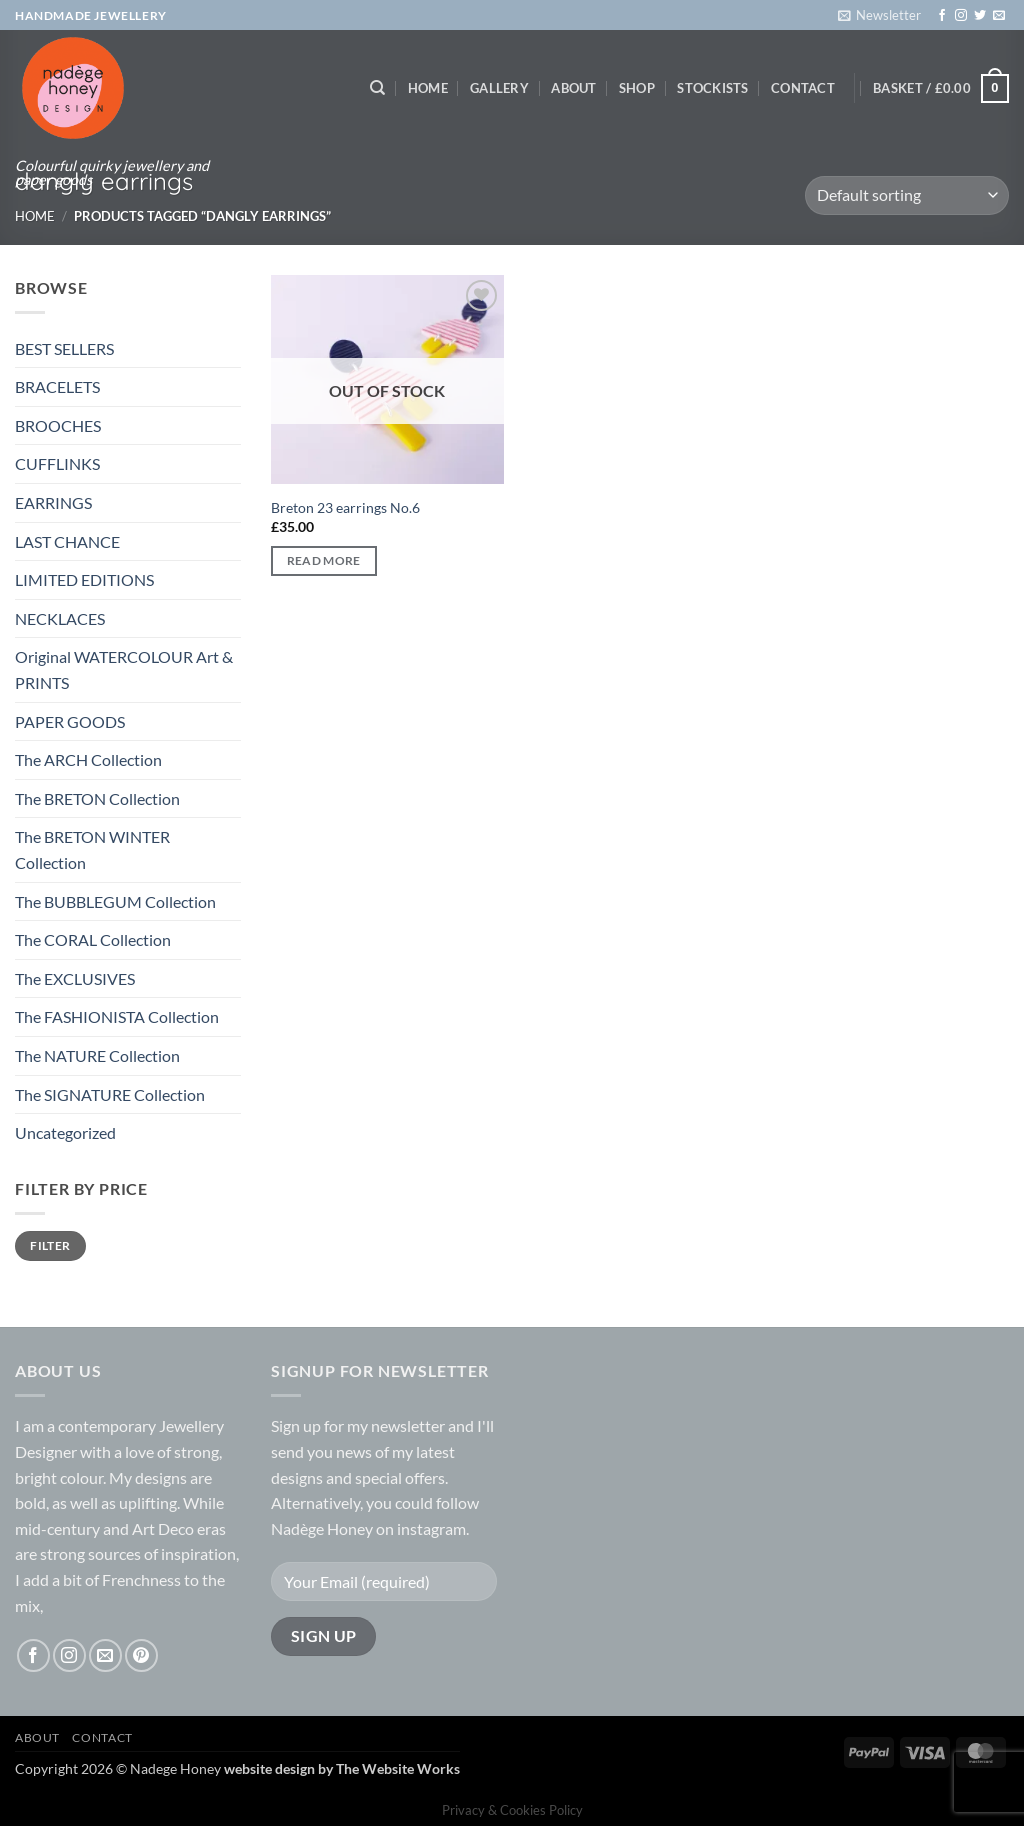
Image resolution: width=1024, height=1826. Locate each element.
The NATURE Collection (97, 1055)
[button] (879, 15)
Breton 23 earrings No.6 (345, 507)
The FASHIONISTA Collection (117, 1016)
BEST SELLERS (64, 348)
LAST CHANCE (67, 541)
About (573, 88)
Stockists (712, 88)
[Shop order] (907, 195)
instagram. (433, 1528)
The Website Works (398, 1768)
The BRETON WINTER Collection (92, 849)
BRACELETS (57, 386)
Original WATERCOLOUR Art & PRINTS (124, 669)
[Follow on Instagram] (961, 16)
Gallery (499, 88)
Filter (50, 1245)
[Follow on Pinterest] (141, 1655)
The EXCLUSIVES (75, 978)
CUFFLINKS (57, 463)
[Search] (377, 88)
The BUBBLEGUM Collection (115, 901)
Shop (637, 88)
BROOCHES (58, 425)
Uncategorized (65, 1132)
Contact (803, 88)
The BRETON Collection (97, 798)
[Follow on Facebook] (942, 16)
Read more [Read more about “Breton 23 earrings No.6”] (324, 560)
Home (428, 88)
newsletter (408, 1425)
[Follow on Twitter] (980, 16)
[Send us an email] (999, 16)
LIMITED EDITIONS (84, 579)
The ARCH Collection (88, 759)
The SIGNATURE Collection (110, 1094)
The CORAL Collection (93, 939)
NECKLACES (60, 618)
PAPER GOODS (70, 721)
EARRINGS (53, 502)
